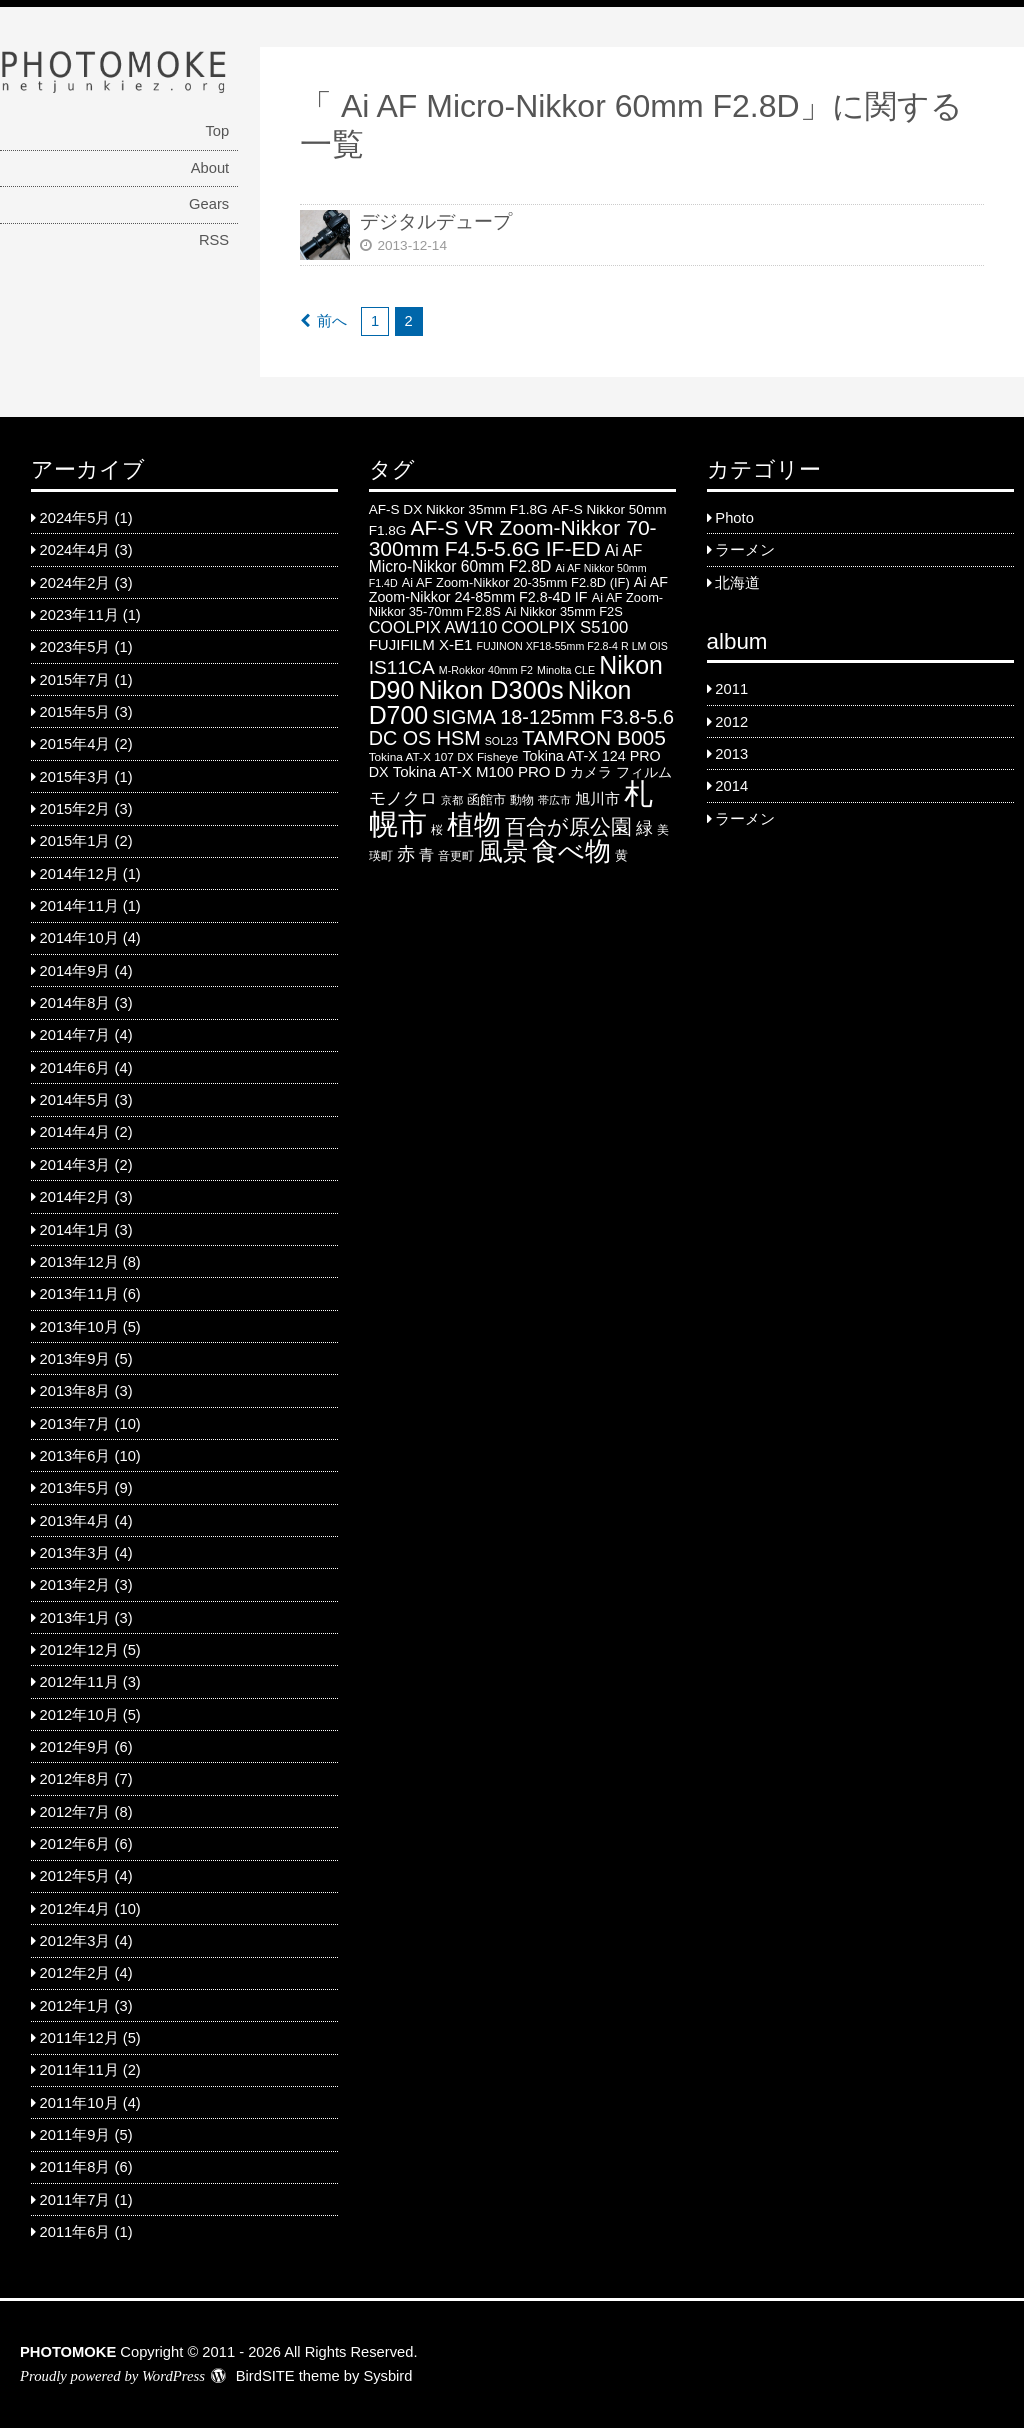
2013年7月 (75, 1424)
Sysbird (387, 2376)
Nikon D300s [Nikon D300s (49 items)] (490, 690)
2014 (731, 786)
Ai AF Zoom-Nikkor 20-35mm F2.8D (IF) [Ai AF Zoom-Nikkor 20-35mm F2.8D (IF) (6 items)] (516, 582)
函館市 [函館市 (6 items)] (486, 799)
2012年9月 (75, 1747)
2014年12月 (79, 874)
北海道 (737, 583)
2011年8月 (75, 2167)
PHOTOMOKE (68, 2352)
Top (217, 131)
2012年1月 (75, 2006)
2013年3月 (75, 1553)
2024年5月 (75, 518)
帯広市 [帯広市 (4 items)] (554, 800)
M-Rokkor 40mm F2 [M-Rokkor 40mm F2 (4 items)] (486, 670)
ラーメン (745, 550)
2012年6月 (75, 1844)
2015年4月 (75, 744)
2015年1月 (75, 841)
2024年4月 (75, 550)
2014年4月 (75, 1132)
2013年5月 (75, 1488)
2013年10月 (79, 1327)
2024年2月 (75, 583)
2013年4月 (75, 1521)
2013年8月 (75, 1391)
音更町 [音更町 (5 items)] (456, 856)
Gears (209, 204)
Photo (734, 518)
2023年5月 (75, 647)
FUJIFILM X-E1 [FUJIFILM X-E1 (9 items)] (421, 644)
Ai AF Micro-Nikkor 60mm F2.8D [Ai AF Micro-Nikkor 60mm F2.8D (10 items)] (506, 558)
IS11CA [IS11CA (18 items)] (402, 667)
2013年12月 (79, 1262)
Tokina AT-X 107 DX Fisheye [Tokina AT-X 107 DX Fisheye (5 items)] (444, 757)
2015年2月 (75, 809)
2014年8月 (75, 1003)
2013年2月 (75, 1585)
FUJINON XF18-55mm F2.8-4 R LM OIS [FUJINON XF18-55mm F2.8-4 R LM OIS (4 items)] (572, 646)
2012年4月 (75, 1909)
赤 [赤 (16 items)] (406, 853)
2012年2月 (75, 1973)
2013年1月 (75, 1618)
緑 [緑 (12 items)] (644, 828)
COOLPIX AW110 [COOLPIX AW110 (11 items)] (433, 627)
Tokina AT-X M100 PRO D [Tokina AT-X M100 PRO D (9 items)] (479, 771)
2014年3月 (75, 1165)
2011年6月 (75, 2232)
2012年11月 (79, 1682)
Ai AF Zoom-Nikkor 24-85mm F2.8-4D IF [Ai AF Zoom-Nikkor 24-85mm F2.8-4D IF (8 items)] (518, 589)
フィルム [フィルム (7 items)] (644, 772)
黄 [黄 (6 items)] (621, 855)
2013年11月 (79, 1294)
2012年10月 (79, 1715)
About (210, 168)
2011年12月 (79, 2038)
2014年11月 (79, 906)
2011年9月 (75, 2135)
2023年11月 (79, 615)
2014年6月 (75, 1068)
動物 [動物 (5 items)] (522, 800)
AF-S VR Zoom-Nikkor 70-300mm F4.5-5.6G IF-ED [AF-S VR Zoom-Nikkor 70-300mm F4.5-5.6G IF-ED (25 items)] (513, 538)
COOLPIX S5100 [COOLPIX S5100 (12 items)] (564, 627)
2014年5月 (75, 1100)
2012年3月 (75, 1941)
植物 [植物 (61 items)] (474, 825)
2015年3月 (75, 777)
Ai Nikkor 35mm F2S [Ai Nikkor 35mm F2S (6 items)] (564, 611)
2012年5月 (75, 1876)
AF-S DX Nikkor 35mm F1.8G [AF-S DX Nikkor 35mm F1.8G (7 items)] (458, 509)
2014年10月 (79, 938)
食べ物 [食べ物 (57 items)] (571, 851)
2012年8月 (75, 1779)
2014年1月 (75, 1230)
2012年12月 (79, 1650)
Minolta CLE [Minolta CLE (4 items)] (566, 670)
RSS (214, 240)
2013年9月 (75, 1359)
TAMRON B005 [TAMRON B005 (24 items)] (594, 737)
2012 (731, 722)
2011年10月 (79, 2103)
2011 (731, 689)
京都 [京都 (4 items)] (452, 800)
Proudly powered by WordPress (112, 2376)
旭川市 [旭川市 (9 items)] (597, 798)
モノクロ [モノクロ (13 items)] (403, 798)
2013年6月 (75, 1456)
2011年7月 (75, 2200)
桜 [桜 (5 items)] (437, 830)
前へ (332, 321)
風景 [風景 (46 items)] (503, 851)
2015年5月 (75, 712)
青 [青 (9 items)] (426, 854)
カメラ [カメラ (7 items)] (591, 772)
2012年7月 (75, 1812)
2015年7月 (75, 680)
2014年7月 (75, 1035)
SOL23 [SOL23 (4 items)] (501, 741)
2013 (731, 754)
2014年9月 (75, 971)
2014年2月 (75, 1197)
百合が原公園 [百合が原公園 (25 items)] (568, 826)
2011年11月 (79, 2070)
